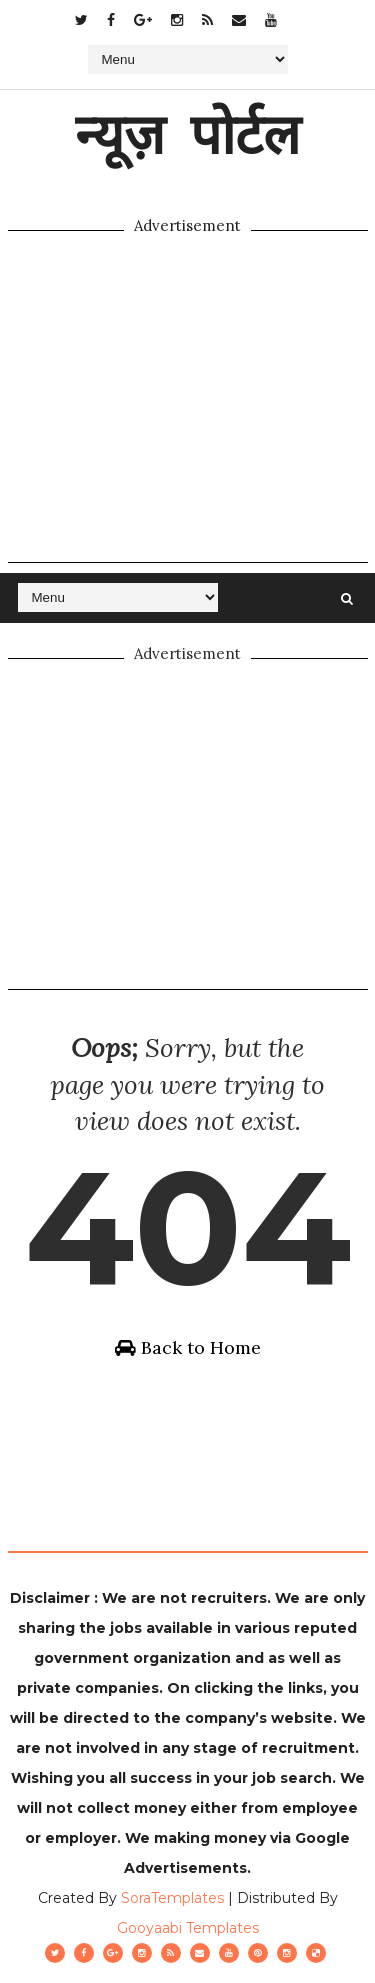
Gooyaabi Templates (188, 1928)
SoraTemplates (172, 1898)
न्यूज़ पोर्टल (187, 133)
